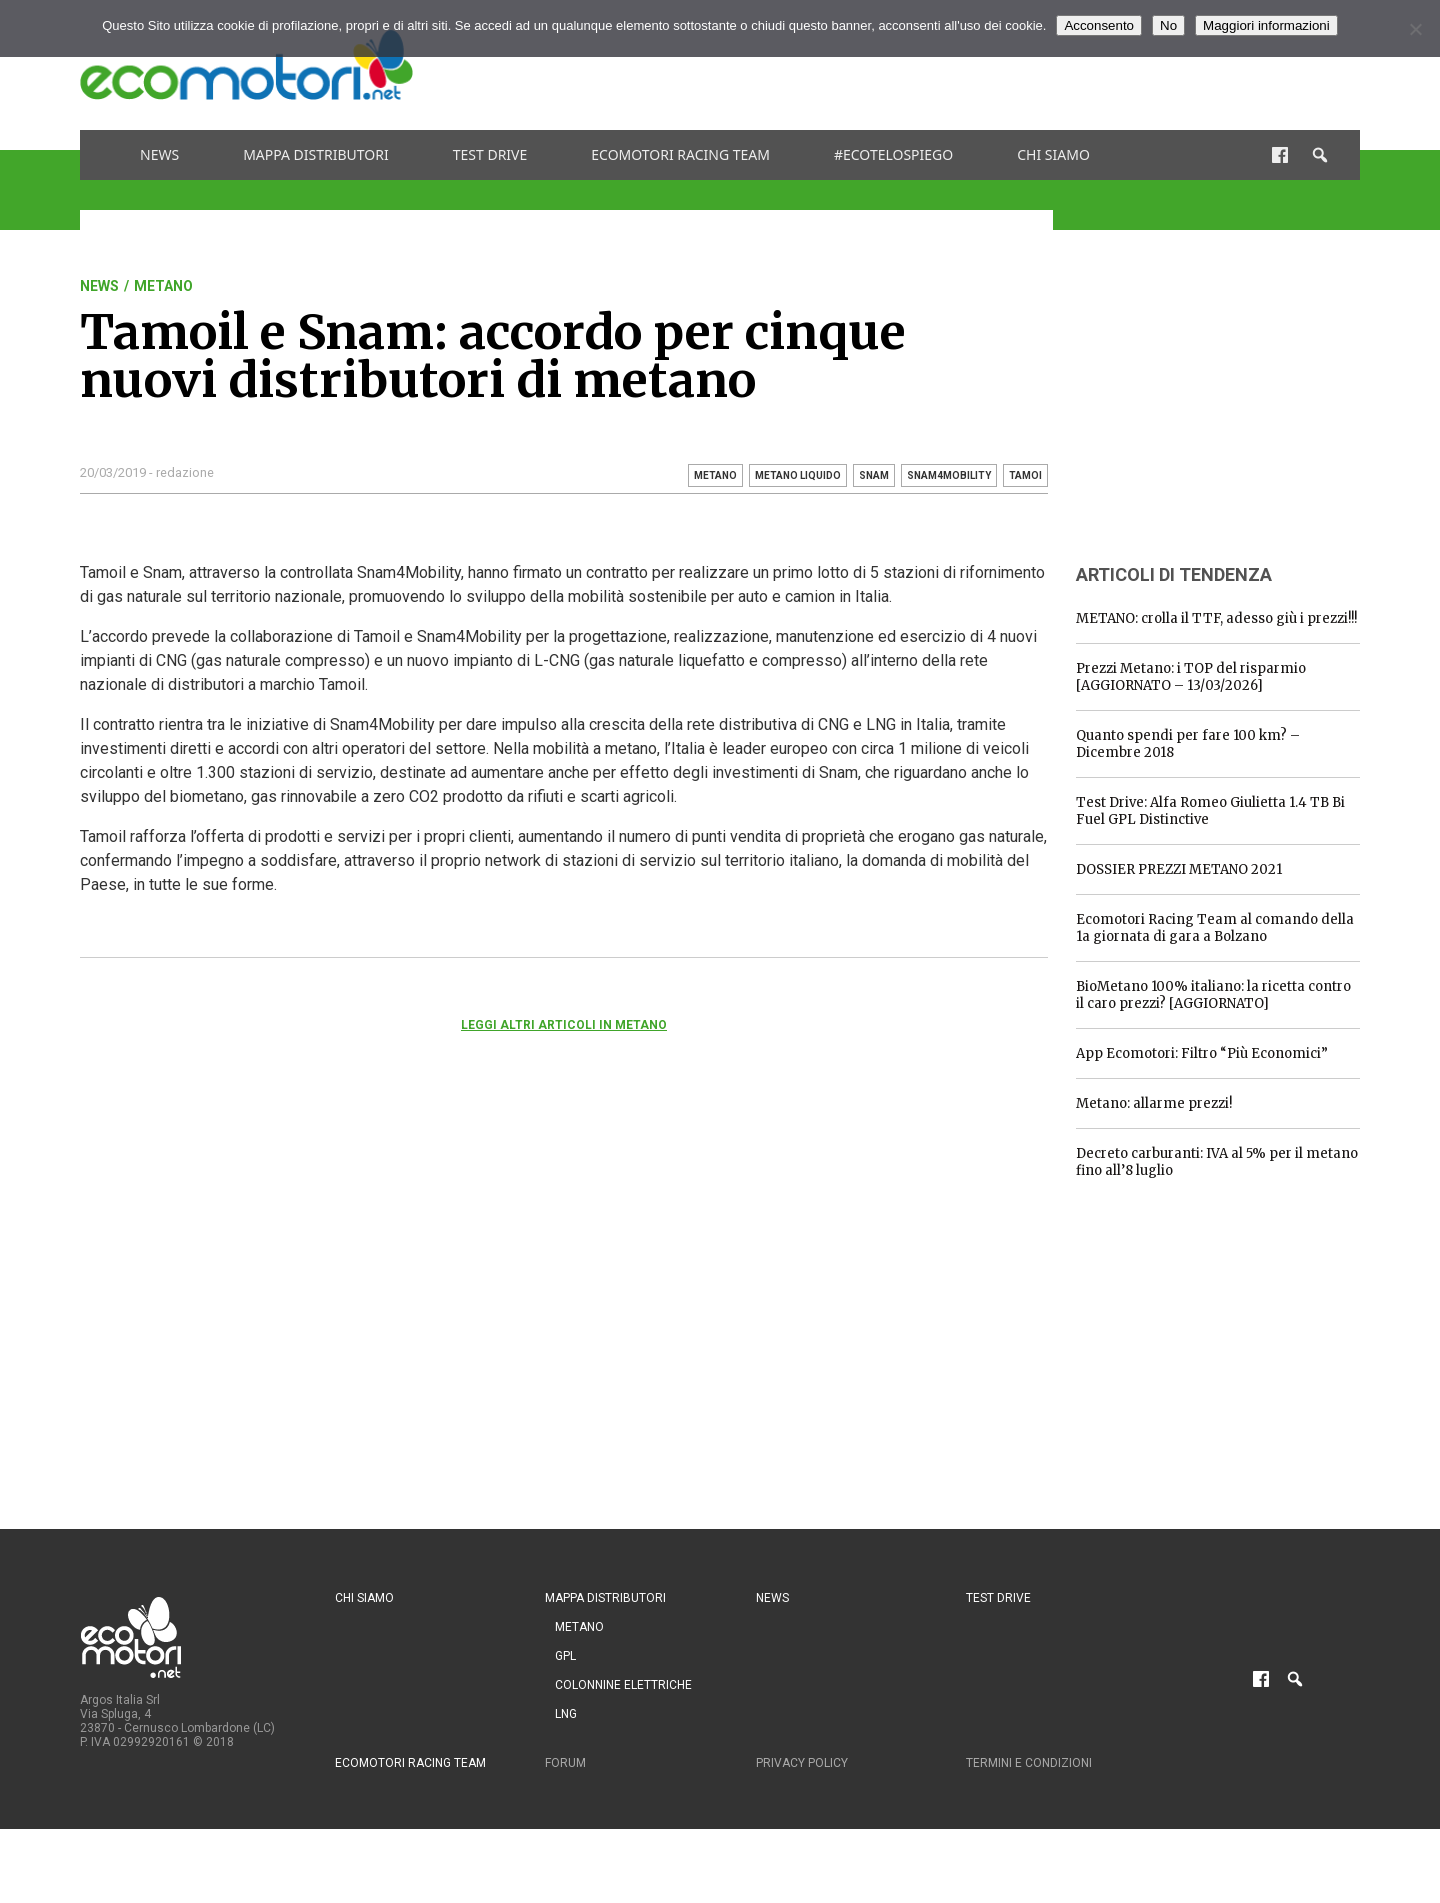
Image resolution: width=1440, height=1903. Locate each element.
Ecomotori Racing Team (680, 154)
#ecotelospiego (893, 154)
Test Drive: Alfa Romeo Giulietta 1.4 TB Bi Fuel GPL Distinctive (1210, 811)
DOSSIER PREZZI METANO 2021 (1179, 869)
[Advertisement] (996, 65)
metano (715, 475)
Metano (163, 286)
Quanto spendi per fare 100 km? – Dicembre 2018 (1188, 744)
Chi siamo (1053, 154)
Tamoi (1025, 475)
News (159, 154)
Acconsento (1099, 25)
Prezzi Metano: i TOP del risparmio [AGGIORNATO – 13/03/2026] (1191, 677)
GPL (565, 1656)
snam (874, 475)
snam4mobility (949, 475)
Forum (565, 1763)
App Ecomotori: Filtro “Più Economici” (1202, 1053)
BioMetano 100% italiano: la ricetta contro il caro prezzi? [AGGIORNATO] (1213, 995)
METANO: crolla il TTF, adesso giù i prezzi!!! (1216, 618)
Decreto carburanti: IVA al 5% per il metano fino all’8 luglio (1217, 1162)
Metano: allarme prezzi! (1154, 1103)
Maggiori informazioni (1266, 25)
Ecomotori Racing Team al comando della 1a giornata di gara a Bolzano (1215, 928)
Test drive (490, 154)
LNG (566, 1714)
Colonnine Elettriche (623, 1685)
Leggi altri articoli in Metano (564, 1025)
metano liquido (798, 475)
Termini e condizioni (1029, 1763)
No (1168, 25)
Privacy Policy (802, 1763)
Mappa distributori (316, 154)
